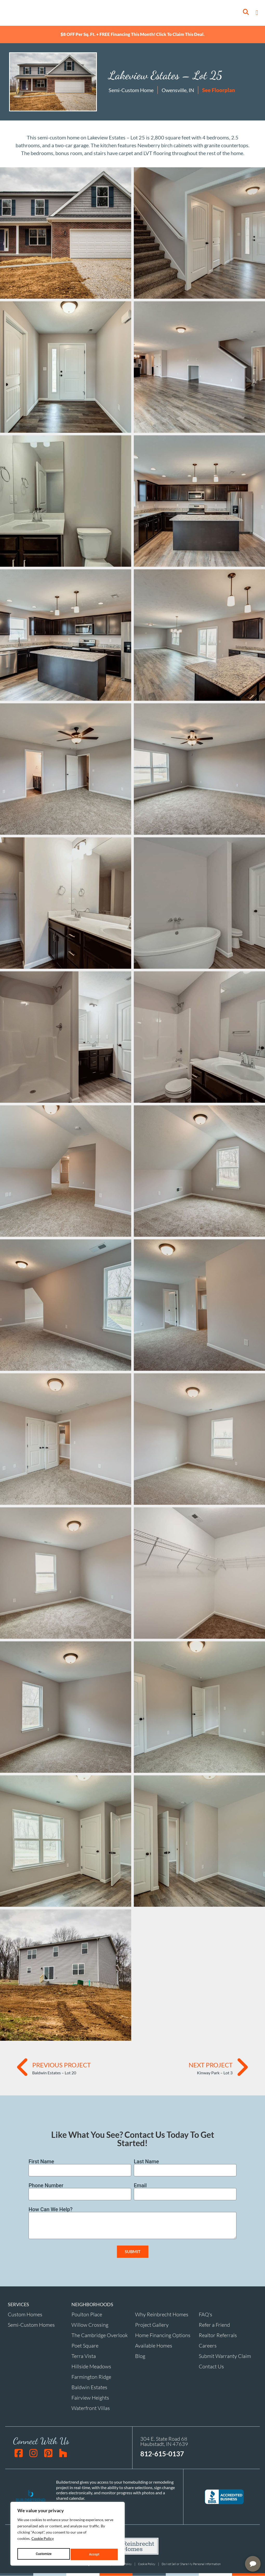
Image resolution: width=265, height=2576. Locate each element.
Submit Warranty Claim (225, 2356)
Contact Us (211, 2366)
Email (140, 2185)
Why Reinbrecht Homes (161, 2314)
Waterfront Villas (90, 2408)
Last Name (146, 2161)
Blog (140, 2356)
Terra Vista (83, 2356)
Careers (208, 2346)
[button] (257, 13)
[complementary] (227, 2547)
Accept (94, 2554)
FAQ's (205, 2314)
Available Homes (153, 2346)
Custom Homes (25, 2314)
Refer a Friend (214, 2325)
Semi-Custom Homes (31, 2325)
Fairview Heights (90, 2398)
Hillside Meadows (91, 2366)
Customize (43, 2554)
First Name (41, 2161)
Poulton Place (86, 2314)
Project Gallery (152, 2325)
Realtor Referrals (218, 2335)
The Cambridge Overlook (99, 2335)
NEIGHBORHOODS (92, 2304)
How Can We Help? (50, 2209)
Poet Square (84, 2346)
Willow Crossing (89, 2325)
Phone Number (46, 2185)
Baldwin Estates (89, 2387)
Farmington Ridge (91, 2377)
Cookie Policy (42, 2541)
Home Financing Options (162, 2335)
